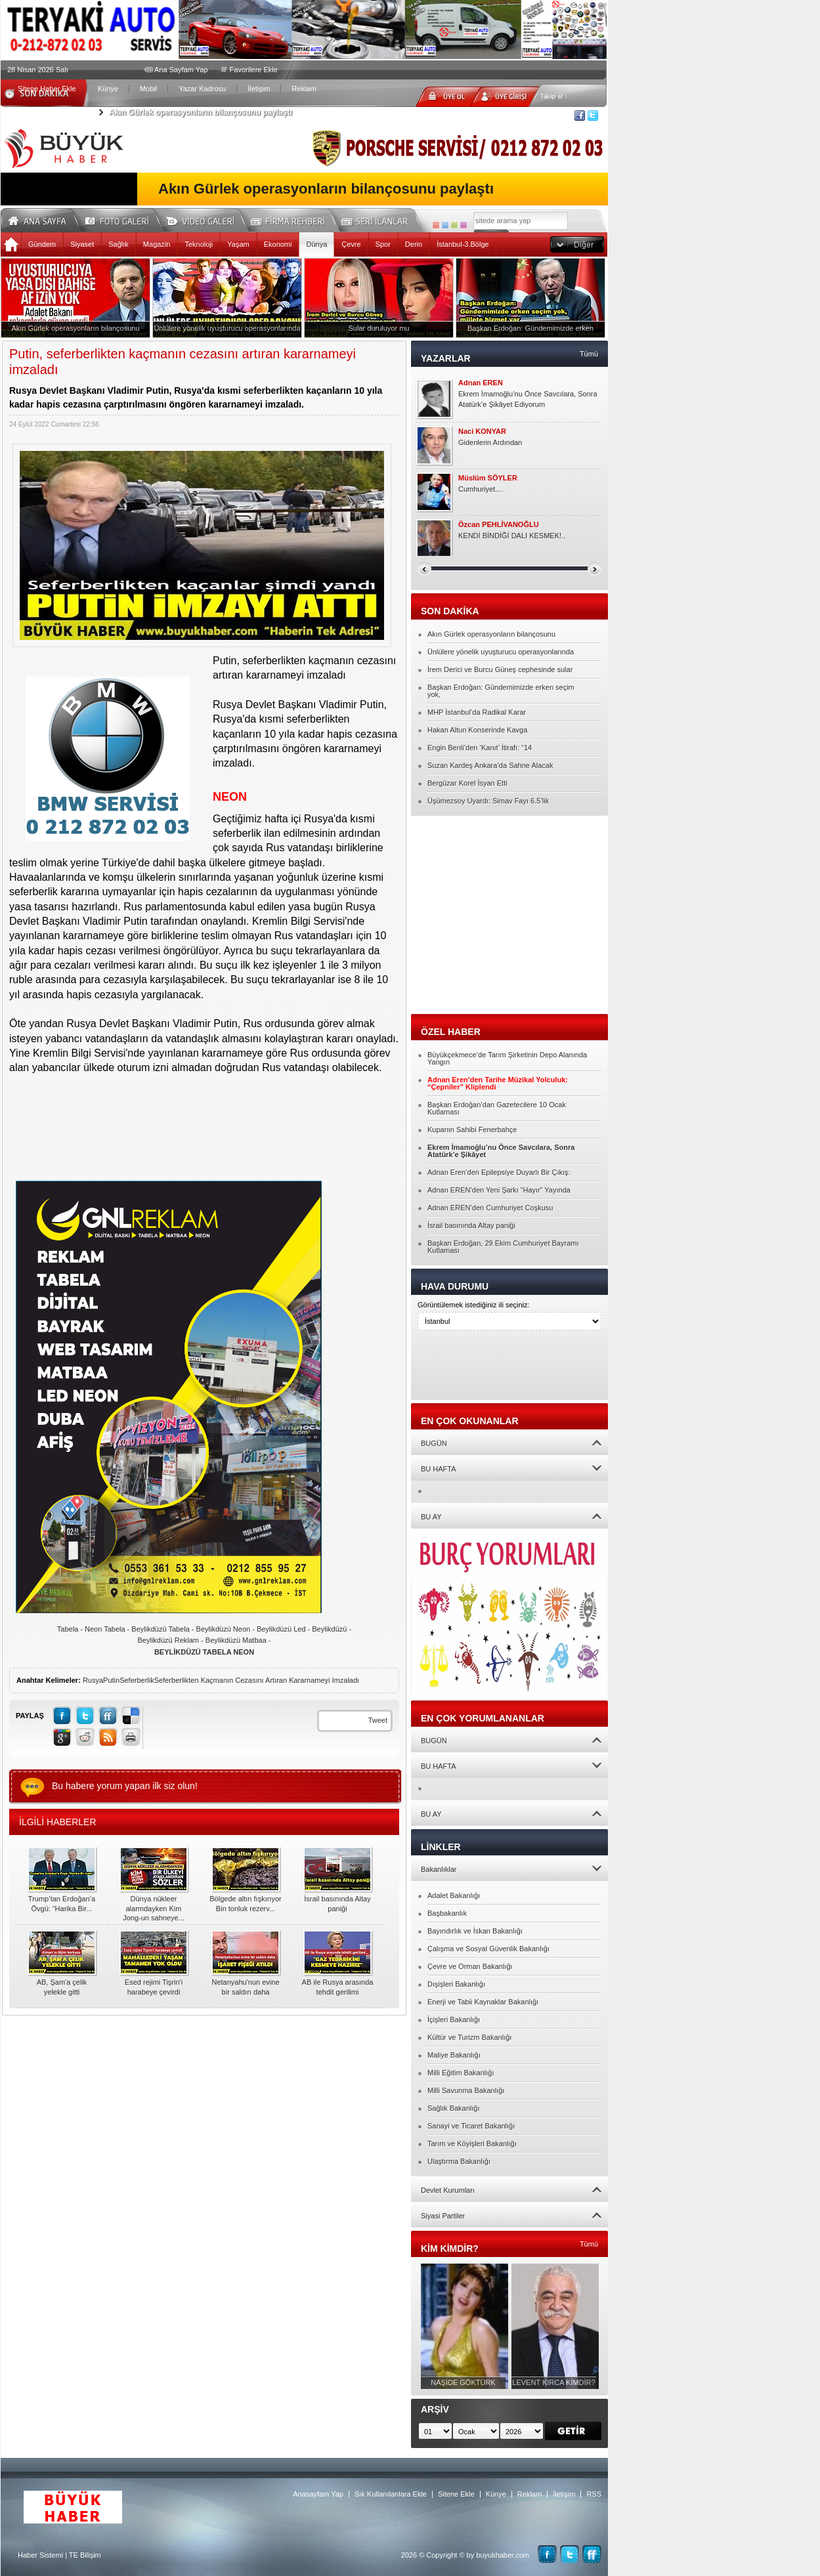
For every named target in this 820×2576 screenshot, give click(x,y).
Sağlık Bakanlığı (453, 2108)
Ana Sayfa (42, 218)
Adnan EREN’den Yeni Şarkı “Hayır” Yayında (499, 1190)
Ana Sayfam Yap (181, 70)
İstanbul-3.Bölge (463, 244)
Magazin (157, 244)
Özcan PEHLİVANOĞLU (498, 524)
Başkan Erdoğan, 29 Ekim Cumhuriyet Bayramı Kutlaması (503, 1246)
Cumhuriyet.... (480, 489)
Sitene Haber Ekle (47, 89)
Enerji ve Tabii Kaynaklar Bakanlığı (482, 2002)
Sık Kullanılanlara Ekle (391, 2494)
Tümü (589, 354)
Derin (413, 244)
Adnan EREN (480, 383)
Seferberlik (136, 1680)
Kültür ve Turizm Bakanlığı (469, 2037)
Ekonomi (278, 244)
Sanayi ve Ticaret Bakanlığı (471, 2126)
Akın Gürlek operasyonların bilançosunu (491, 634)
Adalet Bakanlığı (453, 1895)
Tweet (377, 1720)
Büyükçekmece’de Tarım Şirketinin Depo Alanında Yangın (507, 1058)
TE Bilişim (85, 2555)
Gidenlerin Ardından (490, 442)
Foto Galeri (125, 218)
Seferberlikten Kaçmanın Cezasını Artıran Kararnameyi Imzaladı (256, 1680)
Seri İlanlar (377, 218)
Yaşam (238, 244)
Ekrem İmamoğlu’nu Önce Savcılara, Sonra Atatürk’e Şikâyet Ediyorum (527, 399)
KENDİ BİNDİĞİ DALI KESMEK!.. (511, 535)
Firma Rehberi (293, 218)
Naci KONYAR (482, 431)
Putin (111, 1680)
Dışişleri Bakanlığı (456, 1984)
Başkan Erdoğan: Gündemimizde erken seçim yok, (500, 690)
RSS (593, 2494)
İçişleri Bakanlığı (453, 2019)
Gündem (42, 244)
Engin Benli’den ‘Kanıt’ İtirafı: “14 (479, 747)
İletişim (259, 89)
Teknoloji (198, 244)
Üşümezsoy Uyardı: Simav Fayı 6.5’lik (488, 801)
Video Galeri (209, 218)
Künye (108, 89)
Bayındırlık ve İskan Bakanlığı (475, 1931)
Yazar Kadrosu (202, 89)
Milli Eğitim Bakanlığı (460, 2073)
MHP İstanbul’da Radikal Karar (476, 712)
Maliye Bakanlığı (454, 2055)
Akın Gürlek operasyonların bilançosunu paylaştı (200, 112)
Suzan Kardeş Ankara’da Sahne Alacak (490, 765)
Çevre (350, 244)
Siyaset (82, 244)
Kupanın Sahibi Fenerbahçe (472, 1129)
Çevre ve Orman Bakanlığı (470, 1966)
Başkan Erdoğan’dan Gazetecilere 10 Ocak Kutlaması (496, 1108)
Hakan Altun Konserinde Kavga (477, 730)
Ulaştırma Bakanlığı (458, 2161)
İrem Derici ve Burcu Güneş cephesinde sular (499, 669)
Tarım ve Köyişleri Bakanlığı (472, 2143)
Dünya (316, 244)
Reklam (303, 89)
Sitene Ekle (456, 2494)
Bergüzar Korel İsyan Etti (467, 783)
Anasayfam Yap (318, 2494)
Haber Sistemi (40, 2555)
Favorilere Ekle (254, 70)
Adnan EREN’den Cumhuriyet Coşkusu (490, 1208)
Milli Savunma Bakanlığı (465, 2090)
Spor (383, 244)
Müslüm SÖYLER (487, 478)
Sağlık (118, 244)
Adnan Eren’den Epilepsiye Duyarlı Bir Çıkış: (499, 1172)
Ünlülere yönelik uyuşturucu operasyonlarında (500, 652)
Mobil (148, 89)
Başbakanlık (447, 1913)
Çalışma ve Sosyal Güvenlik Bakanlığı (488, 1949)
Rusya (93, 1680)
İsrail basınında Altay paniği (471, 1225)
